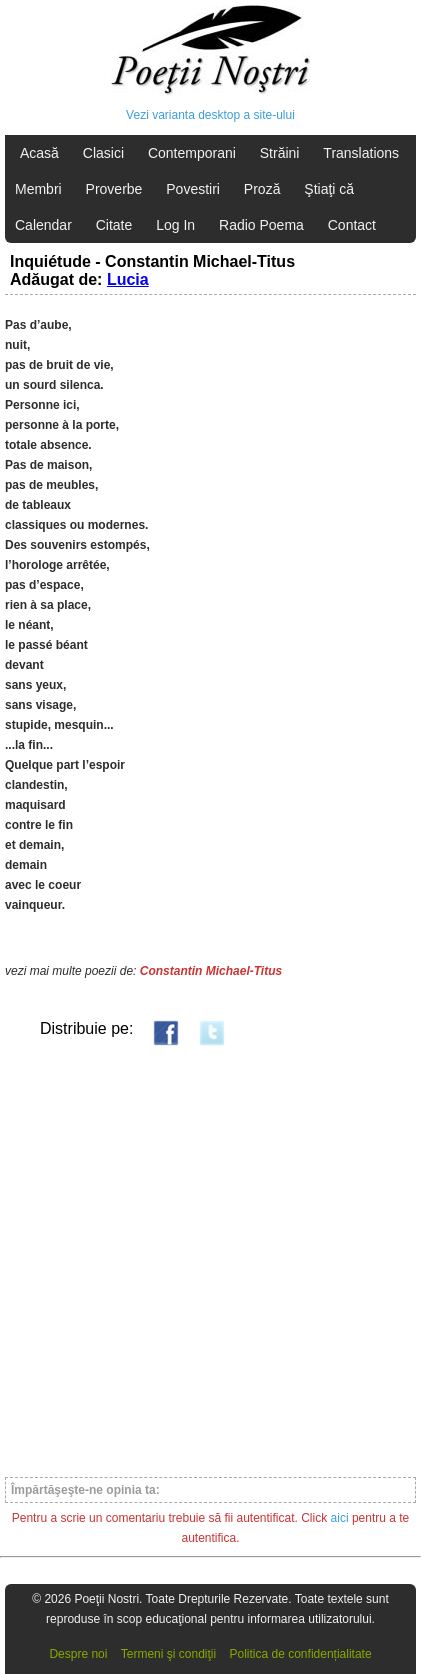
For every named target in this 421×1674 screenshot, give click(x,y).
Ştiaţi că (329, 189)
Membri (38, 189)
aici (340, 1518)
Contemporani (192, 153)
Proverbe (114, 189)
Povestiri (193, 189)
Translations (361, 153)
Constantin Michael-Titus (211, 971)
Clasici (103, 153)
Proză (262, 189)
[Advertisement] (210, 1260)
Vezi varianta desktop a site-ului (210, 115)
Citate (114, 225)
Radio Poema (261, 225)
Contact (352, 225)
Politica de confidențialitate (301, 1654)
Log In (175, 225)
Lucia (128, 279)
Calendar (43, 225)
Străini (280, 153)
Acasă (39, 153)
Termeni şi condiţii (168, 1654)
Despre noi (78, 1654)
